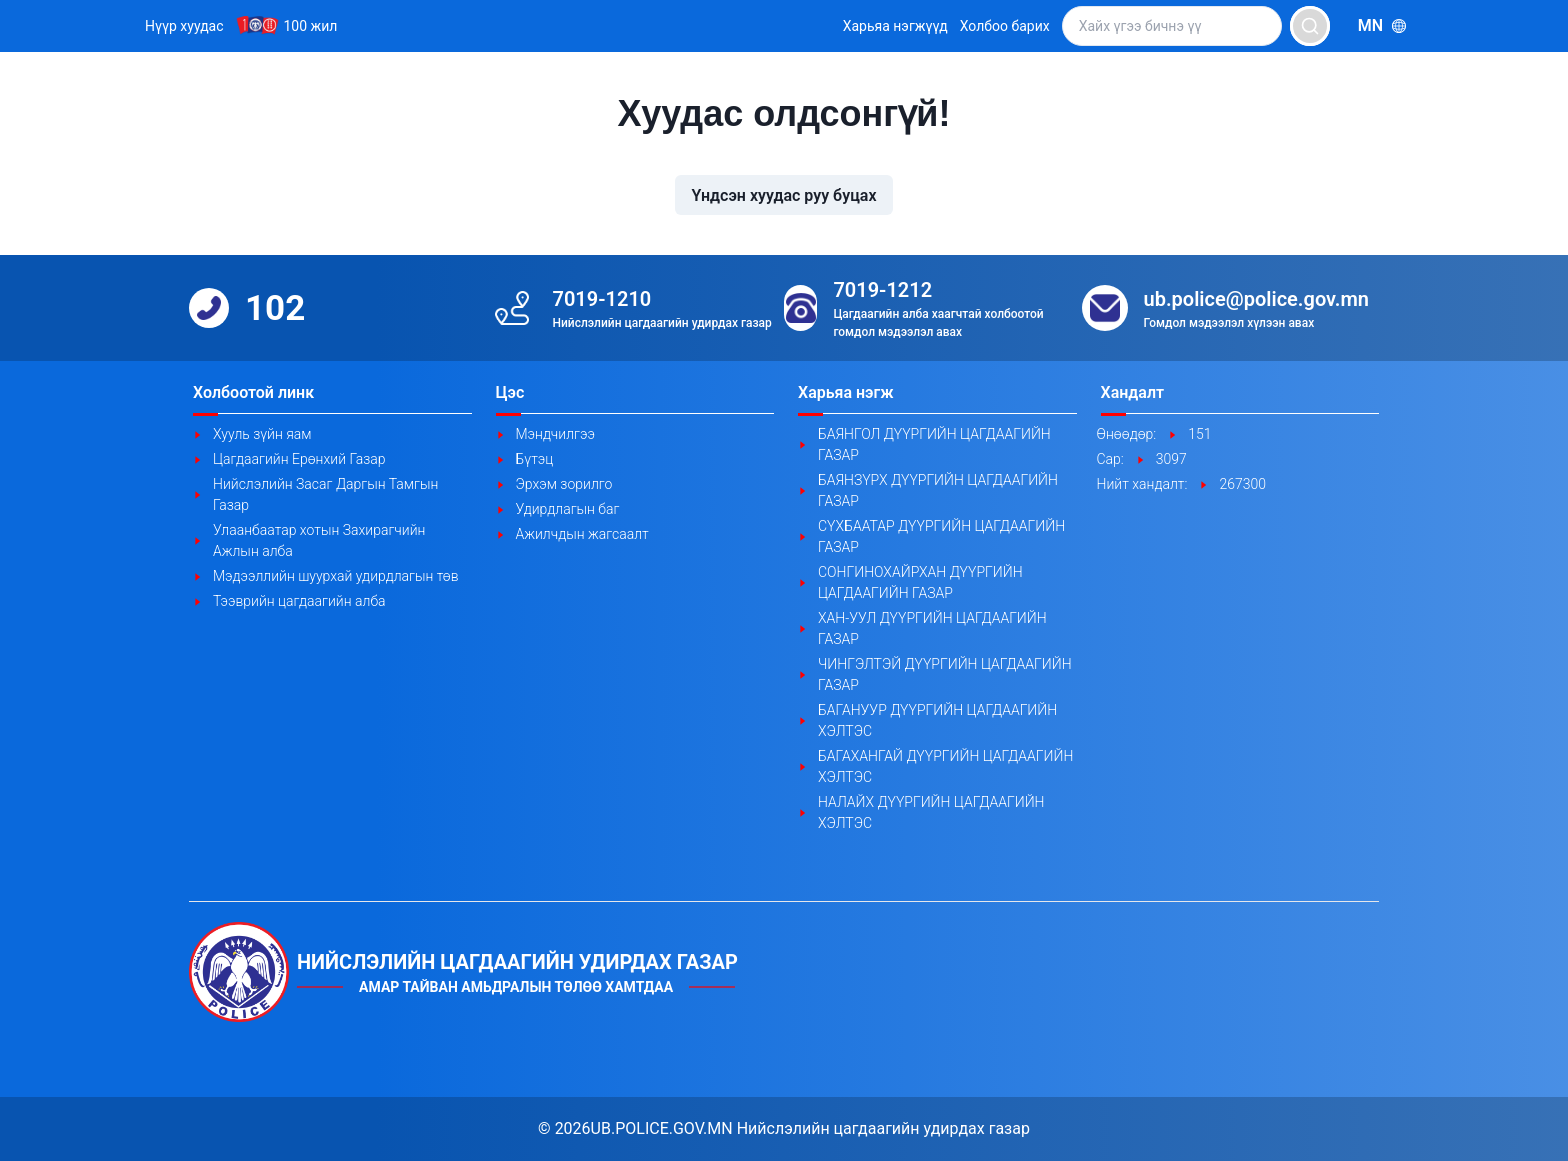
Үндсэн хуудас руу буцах (783, 195)
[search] (1310, 26)
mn (1382, 25)
